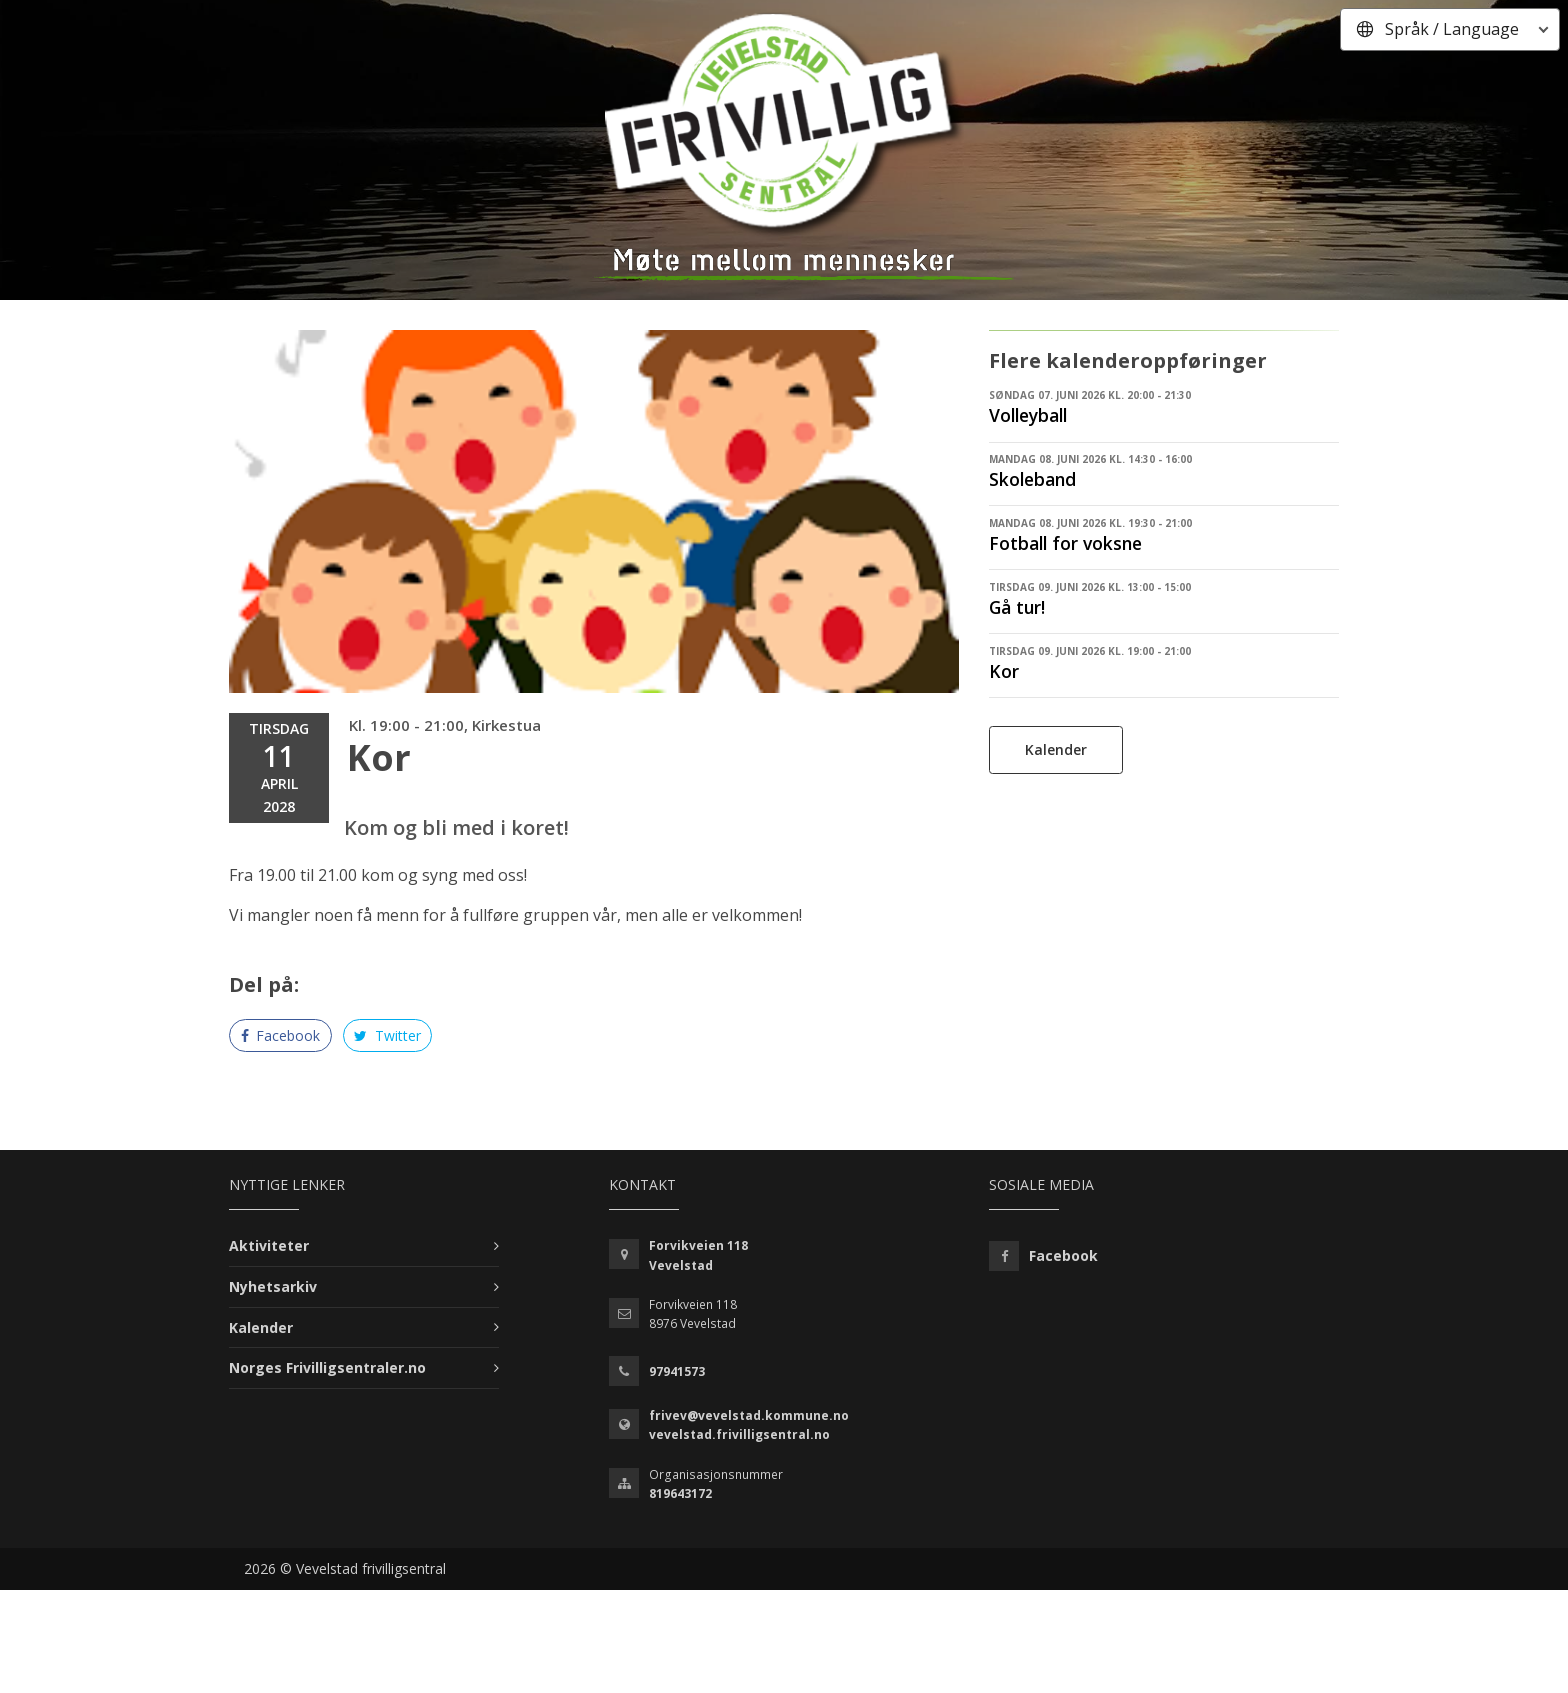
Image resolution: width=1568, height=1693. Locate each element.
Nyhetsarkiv (273, 1286)
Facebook (281, 1035)
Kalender (1056, 749)
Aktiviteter (269, 1245)
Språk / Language (1452, 29)
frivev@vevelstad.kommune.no (749, 1415)
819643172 (680, 1493)
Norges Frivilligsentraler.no (327, 1367)
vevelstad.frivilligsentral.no (739, 1434)
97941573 (677, 1371)
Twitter (387, 1035)
